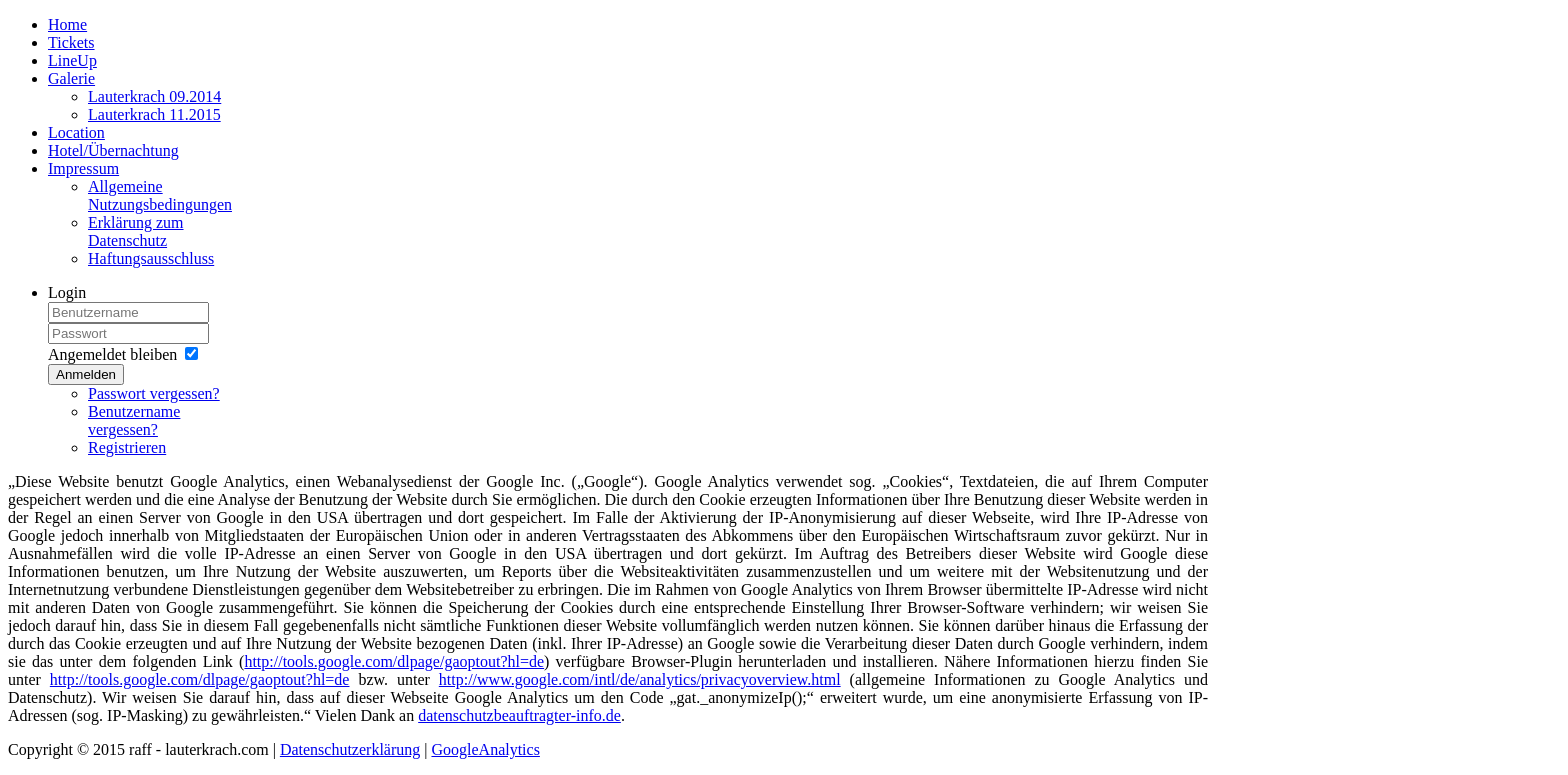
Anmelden (86, 374)
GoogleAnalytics (485, 749)
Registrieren (127, 447)
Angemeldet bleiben (112, 354)
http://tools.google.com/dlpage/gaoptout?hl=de (394, 661)
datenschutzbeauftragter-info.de (519, 715)
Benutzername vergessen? (134, 420)
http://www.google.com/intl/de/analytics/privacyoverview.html (640, 679)
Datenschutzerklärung (350, 749)
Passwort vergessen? (154, 393)
